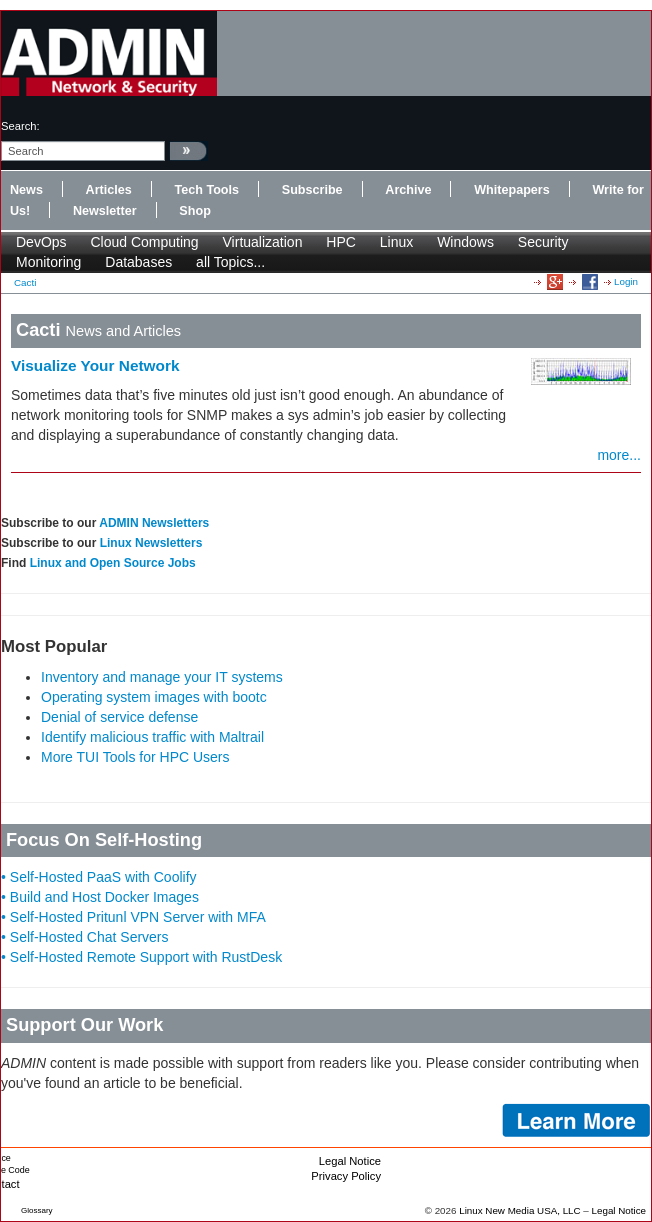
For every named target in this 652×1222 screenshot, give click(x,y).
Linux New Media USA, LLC (519, 1210)
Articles (109, 190)
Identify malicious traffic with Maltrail (152, 737)
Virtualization (263, 242)
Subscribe (312, 190)
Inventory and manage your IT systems (162, 677)
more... (619, 455)
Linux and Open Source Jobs (113, 563)
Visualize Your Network (95, 365)
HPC (341, 242)
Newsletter (105, 211)
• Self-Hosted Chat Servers (85, 937)
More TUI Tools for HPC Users (135, 757)
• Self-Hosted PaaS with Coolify (99, 877)
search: (20, 126)
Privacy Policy (346, 1176)
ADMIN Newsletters (154, 523)
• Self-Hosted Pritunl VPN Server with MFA (133, 917)
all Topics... (230, 262)
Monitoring (48, 262)
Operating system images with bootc (154, 697)
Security (543, 242)
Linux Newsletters (151, 543)
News (26, 190)
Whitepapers (512, 190)
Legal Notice (350, 1161)
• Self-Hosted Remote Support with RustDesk (141, 957)
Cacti (25, 282)
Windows (465, 242)
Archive (408, 190)
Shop (194, 211)
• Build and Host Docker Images (100, 897)
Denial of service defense (119, 717)
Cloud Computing (144, 242)
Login (626, 281)
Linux (396, 242)
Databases (138, 262)
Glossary (37, 1210)
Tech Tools (206, 190)
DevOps (41, 242)
